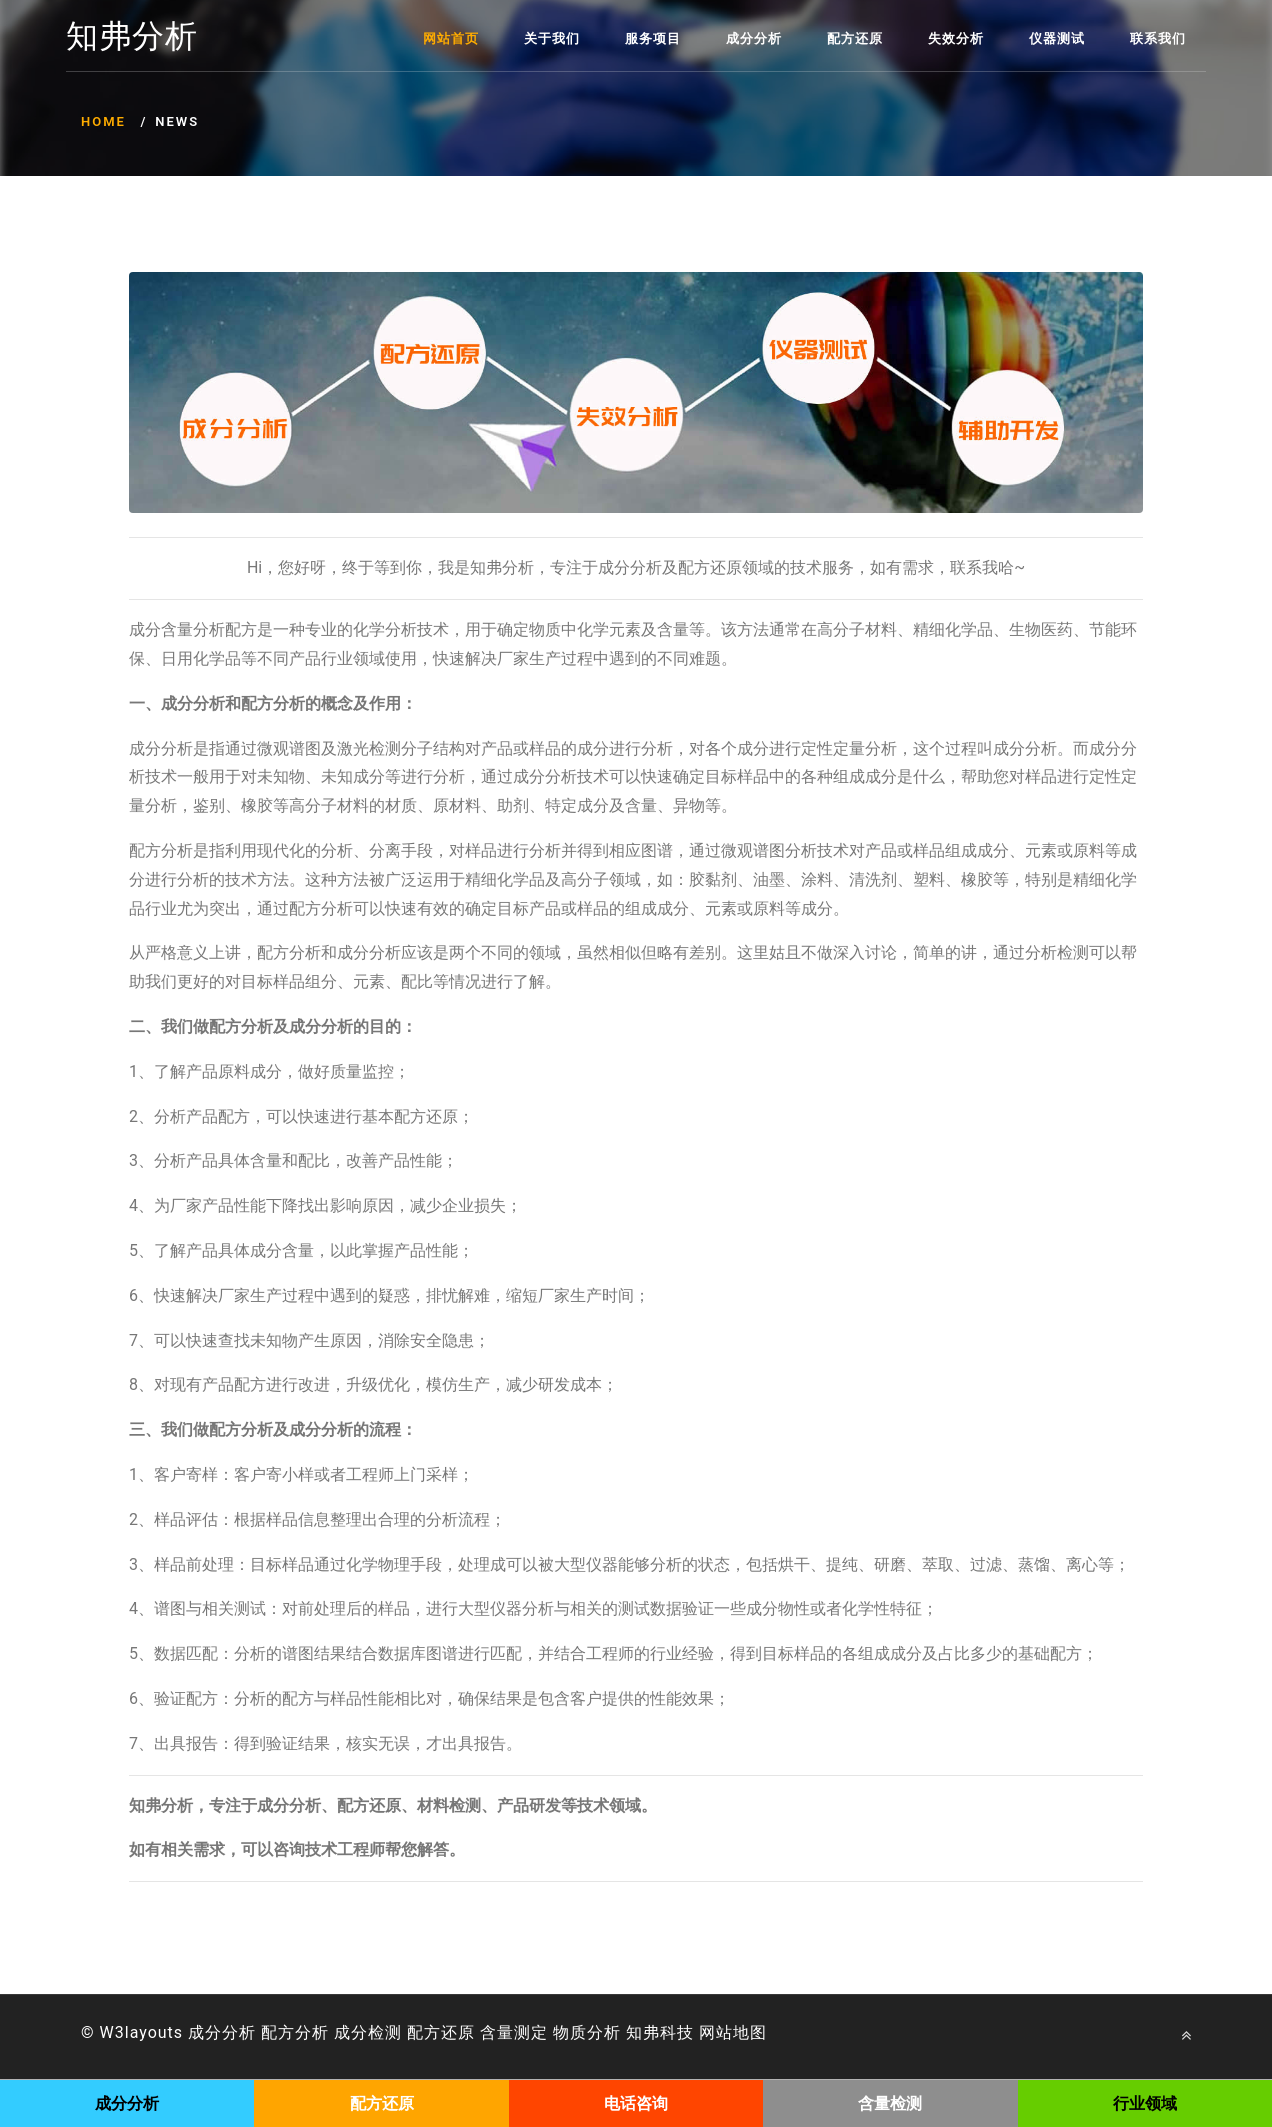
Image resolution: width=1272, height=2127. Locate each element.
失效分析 (956, 38)
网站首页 (451, 38)
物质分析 (587, 2032)
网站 (716, 2032)
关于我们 (552, 38)
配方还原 (855, 38)
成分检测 (368, 2032)
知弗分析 (132, 37)
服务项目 (653, 38)
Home (103, 121)
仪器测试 (1057, 38)
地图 (750, 2032)
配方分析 (295, 2032)
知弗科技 (660, 2032)
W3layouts (142, 2032)
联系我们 (1158, 38)
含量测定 (514, 2032)
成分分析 (754, 38)
